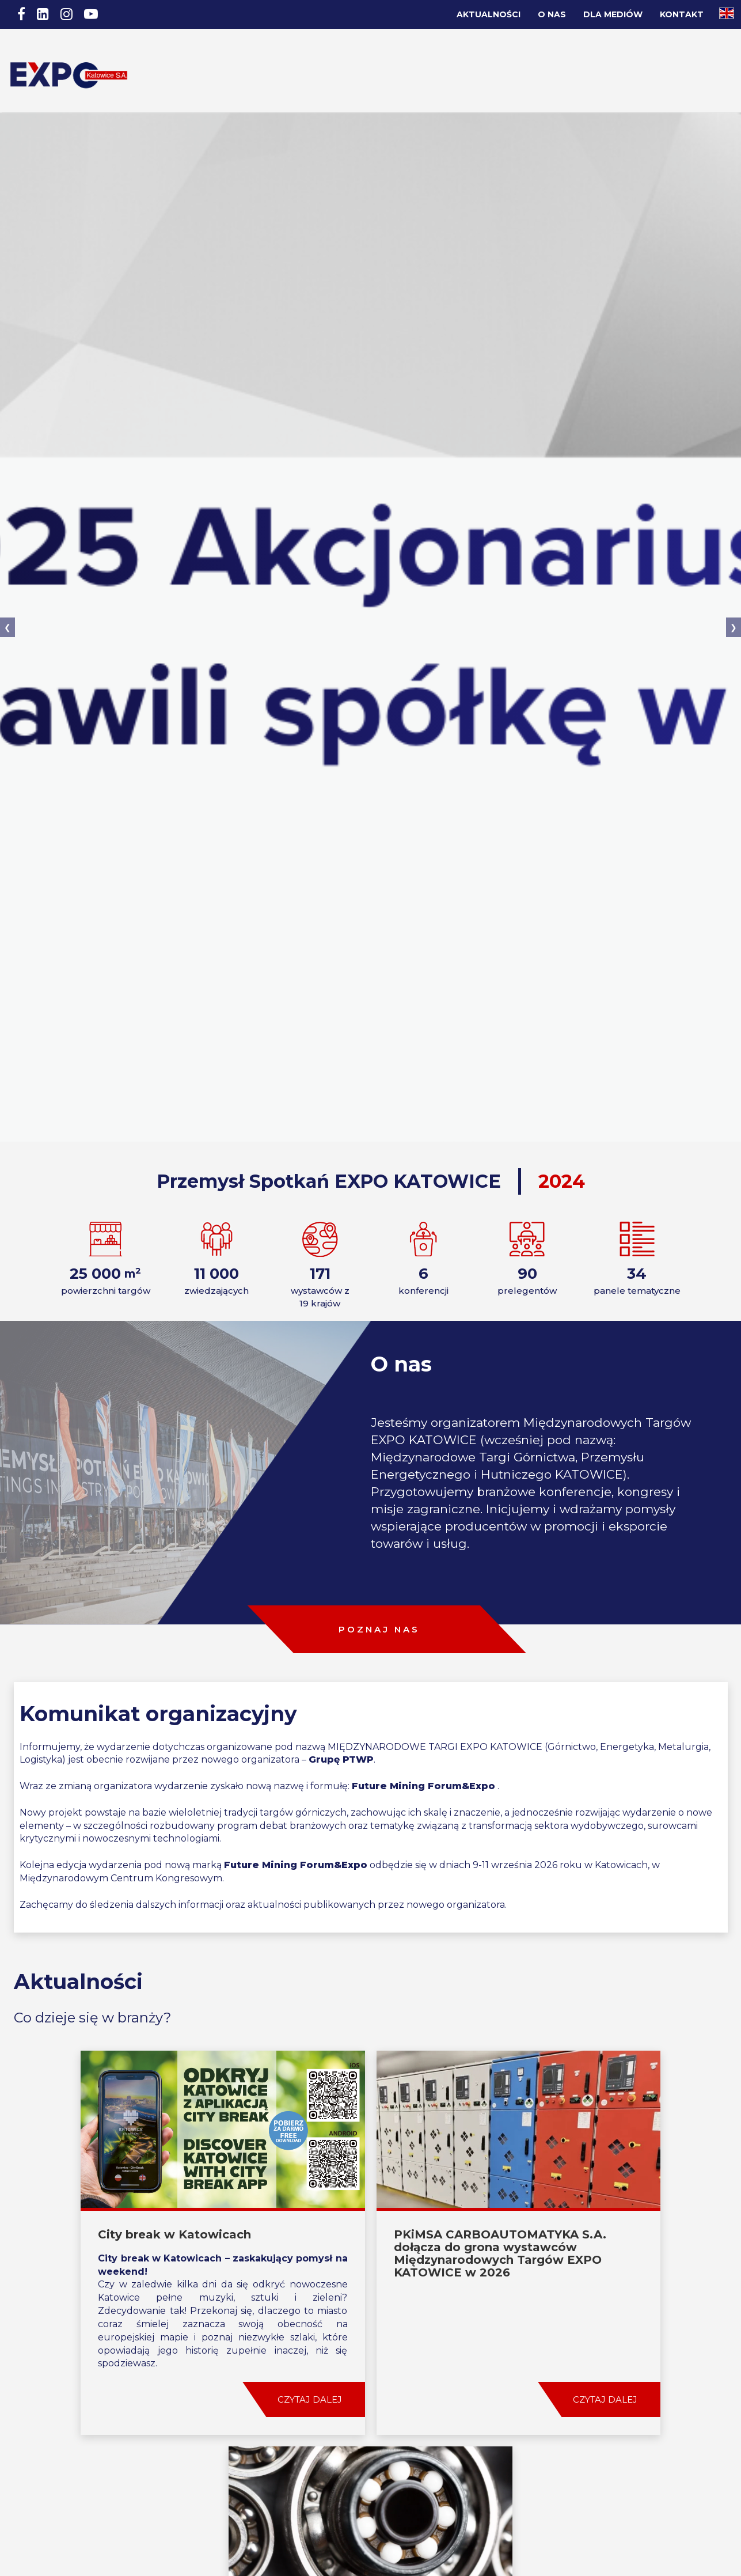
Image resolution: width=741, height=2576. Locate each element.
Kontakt (682, 14)
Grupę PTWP (341, 1711)
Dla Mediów (613, 14)
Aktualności (488, 14)
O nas (552, 14)
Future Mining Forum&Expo (423, 1737)
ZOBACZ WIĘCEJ (370, 2425)
